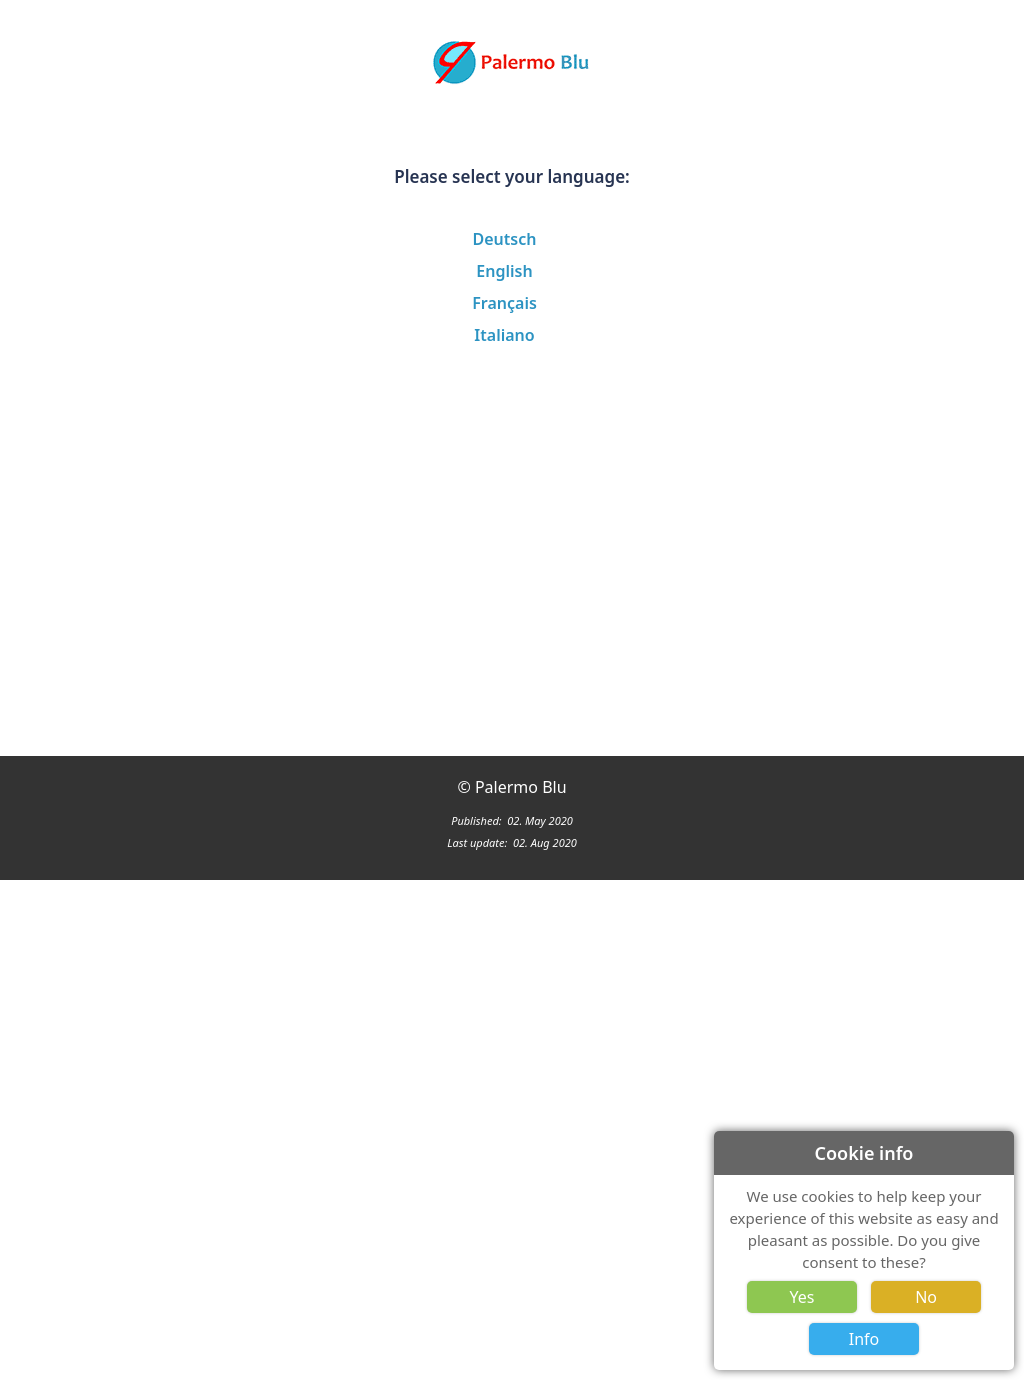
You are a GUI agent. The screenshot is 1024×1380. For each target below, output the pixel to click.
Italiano (504, 335)
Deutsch (505, 239)
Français (504, 303)
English (504, 271)
